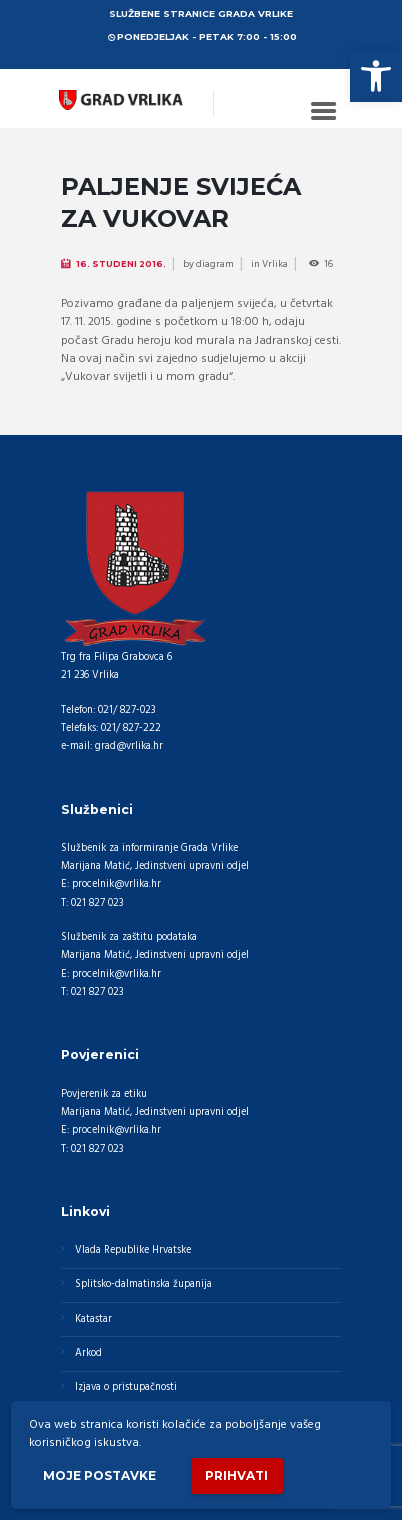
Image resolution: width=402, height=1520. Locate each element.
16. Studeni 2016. (121, 264)
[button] (376, 76)
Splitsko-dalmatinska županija (143, 1284)
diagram (215, 264)
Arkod (88, 1353)
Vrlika (275, 264)
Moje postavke (99, 1475)
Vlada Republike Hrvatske (133, 1250)
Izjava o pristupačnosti (126, 1387)
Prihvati (236, 1475)
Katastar (93, 1319)
